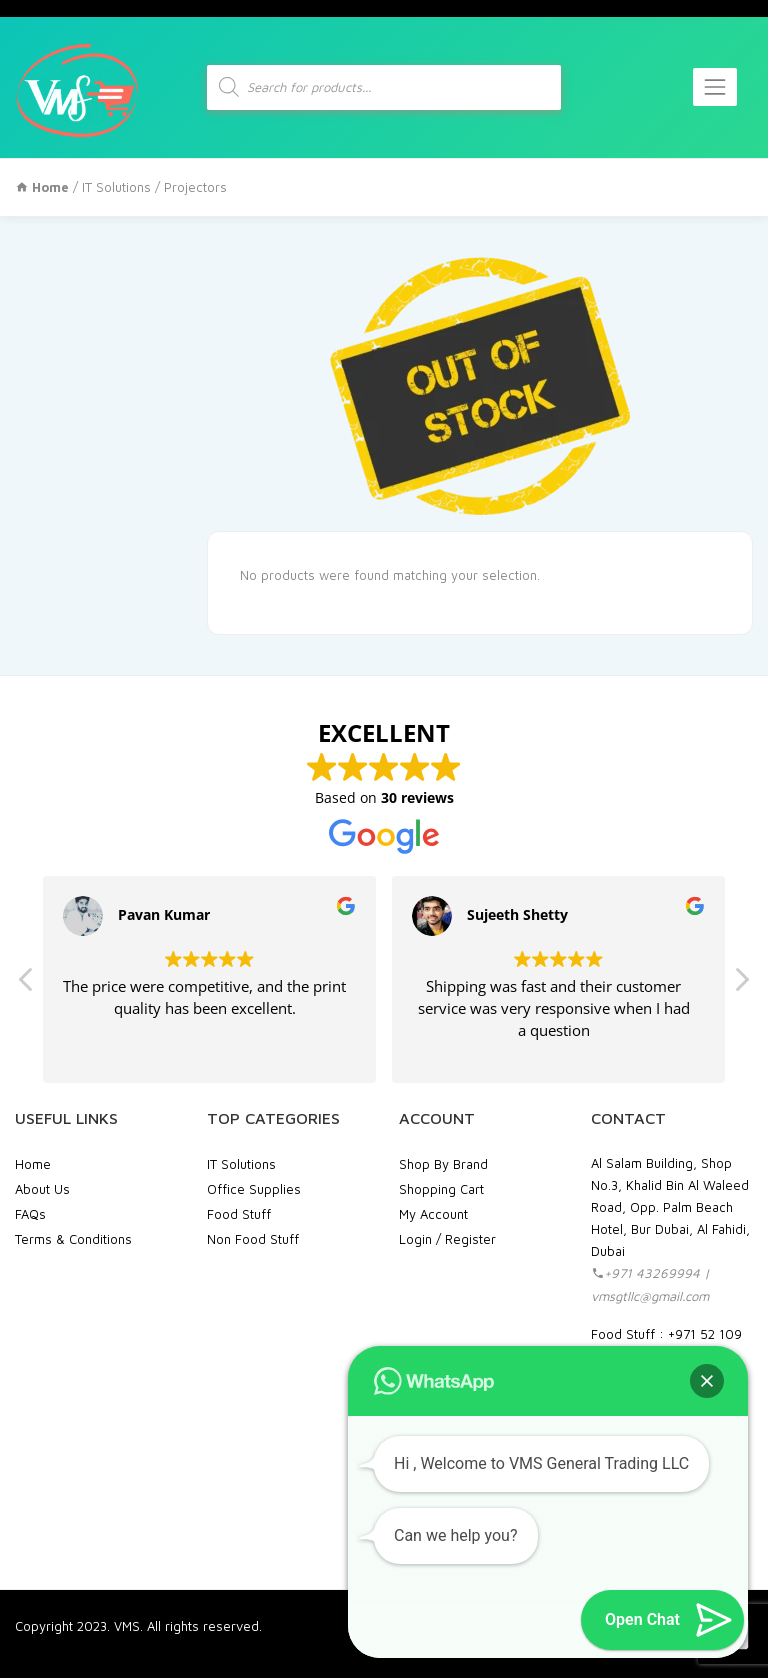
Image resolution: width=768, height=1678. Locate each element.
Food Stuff (239, 1214)
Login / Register (447, 1239)
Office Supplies (254, 1189)
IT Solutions (116, 187)
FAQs (30, 1214)
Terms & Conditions (73, 1239)
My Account (433, 1214)
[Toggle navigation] (715, 87)
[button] (741, 985)
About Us (42, 1189)
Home (33, 1164)
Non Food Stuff (253, 1239)
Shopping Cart (441, 1189)
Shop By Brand (443, 1164)
